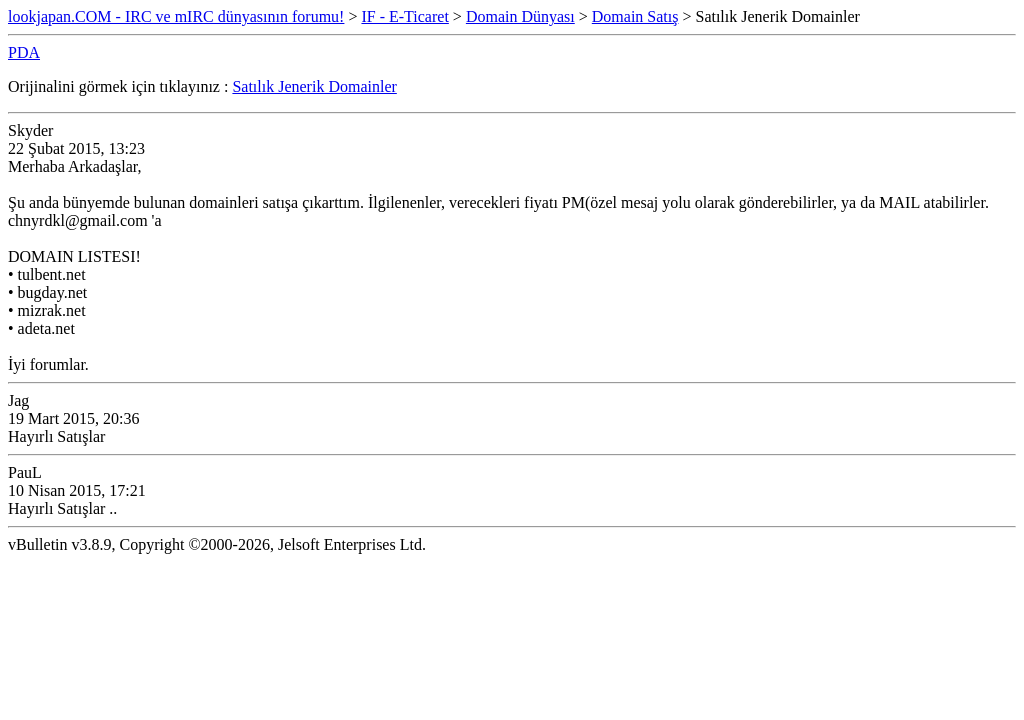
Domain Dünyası (520, 16)
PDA (24, 52)
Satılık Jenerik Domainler (314, 86)
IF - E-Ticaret (404, 16)
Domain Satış (635, 16)
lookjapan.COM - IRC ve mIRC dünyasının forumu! (176, 16)
